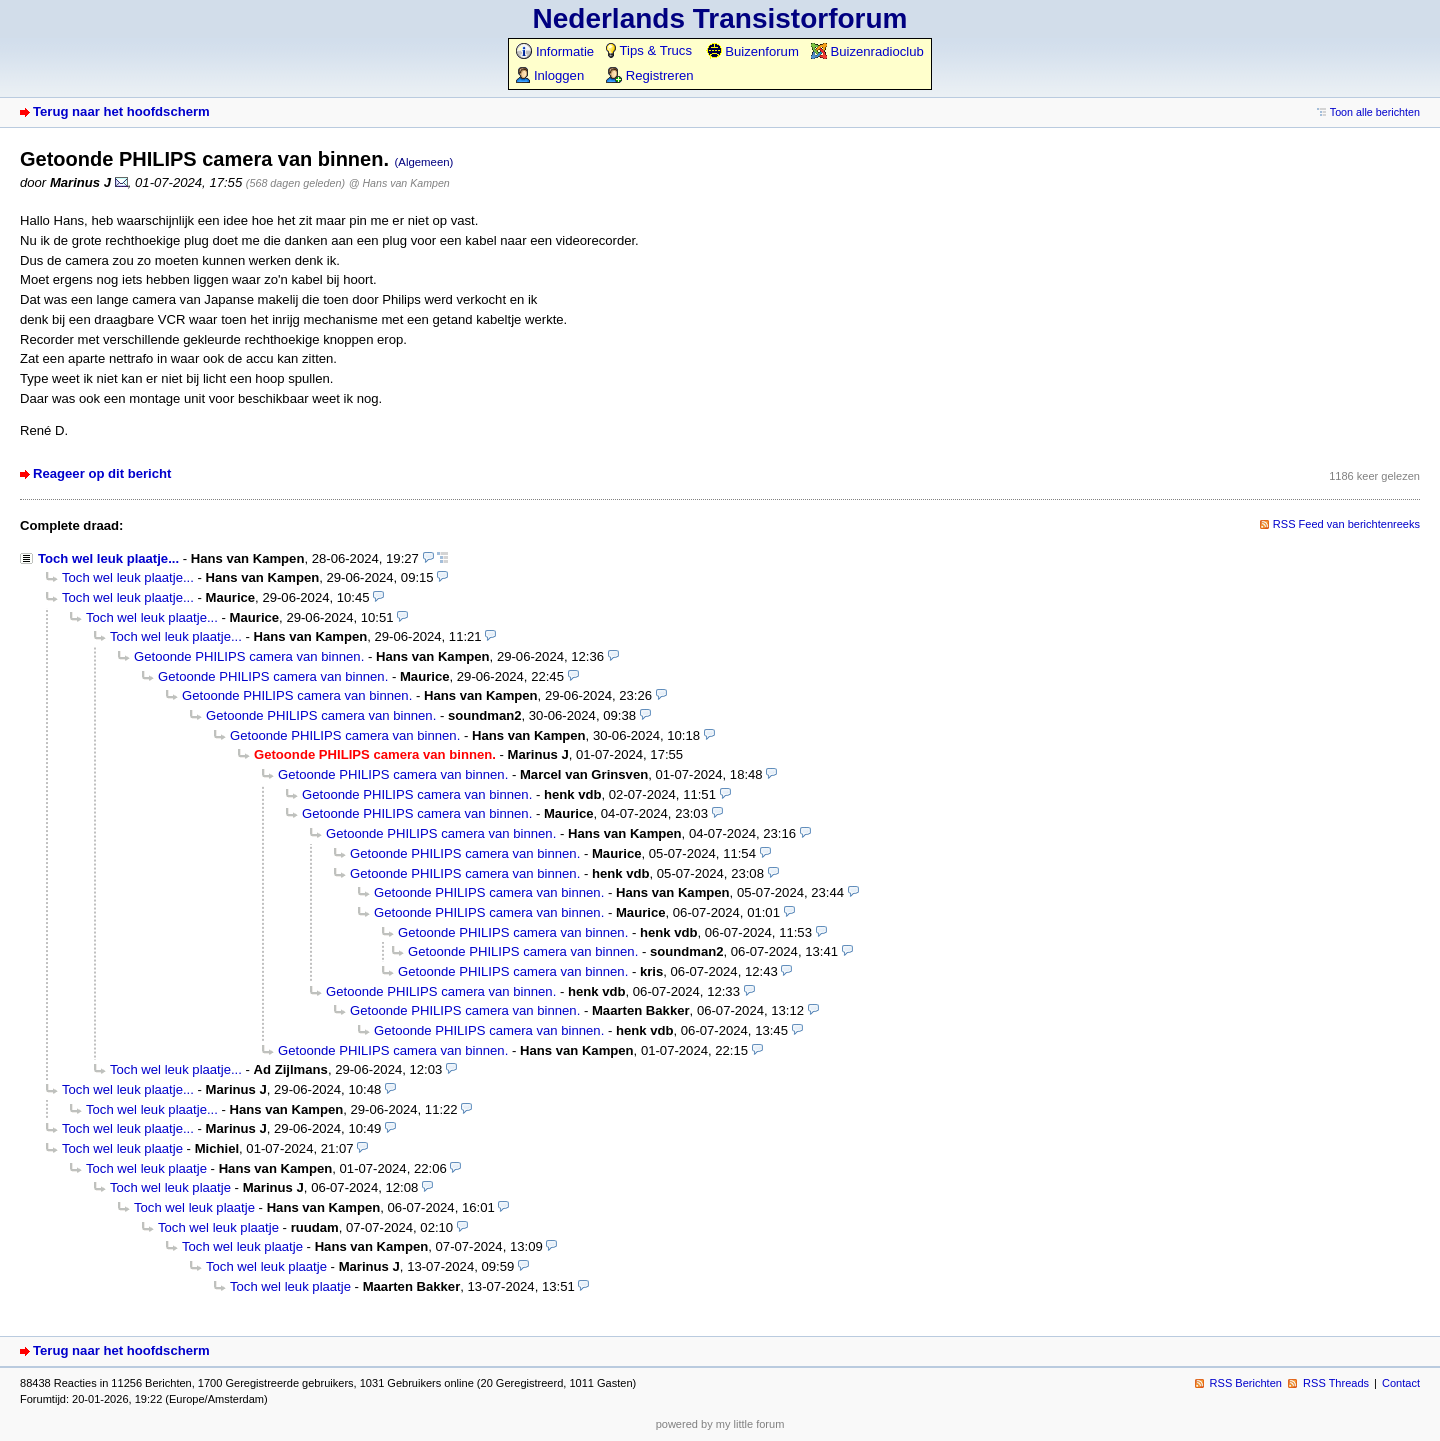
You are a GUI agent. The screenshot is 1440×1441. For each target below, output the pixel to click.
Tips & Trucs (649, 50)
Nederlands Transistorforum (720, 18)
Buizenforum (752, 51)
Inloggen (550, 75)
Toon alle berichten (1375, 112)
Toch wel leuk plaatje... (108, 558)
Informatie (555, 51)
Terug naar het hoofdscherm (121, 111)
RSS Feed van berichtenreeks (1346, 524)
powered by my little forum (720, 1424)
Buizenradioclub (867, 51)
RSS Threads (1336, 1383)
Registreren (649, 75)
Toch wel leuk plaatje (122, 1148)
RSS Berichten (1246, 1383)
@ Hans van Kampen (399, 183)
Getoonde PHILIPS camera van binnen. (249, 656)
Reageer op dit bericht (102, 473)
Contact (1401, 1383)
